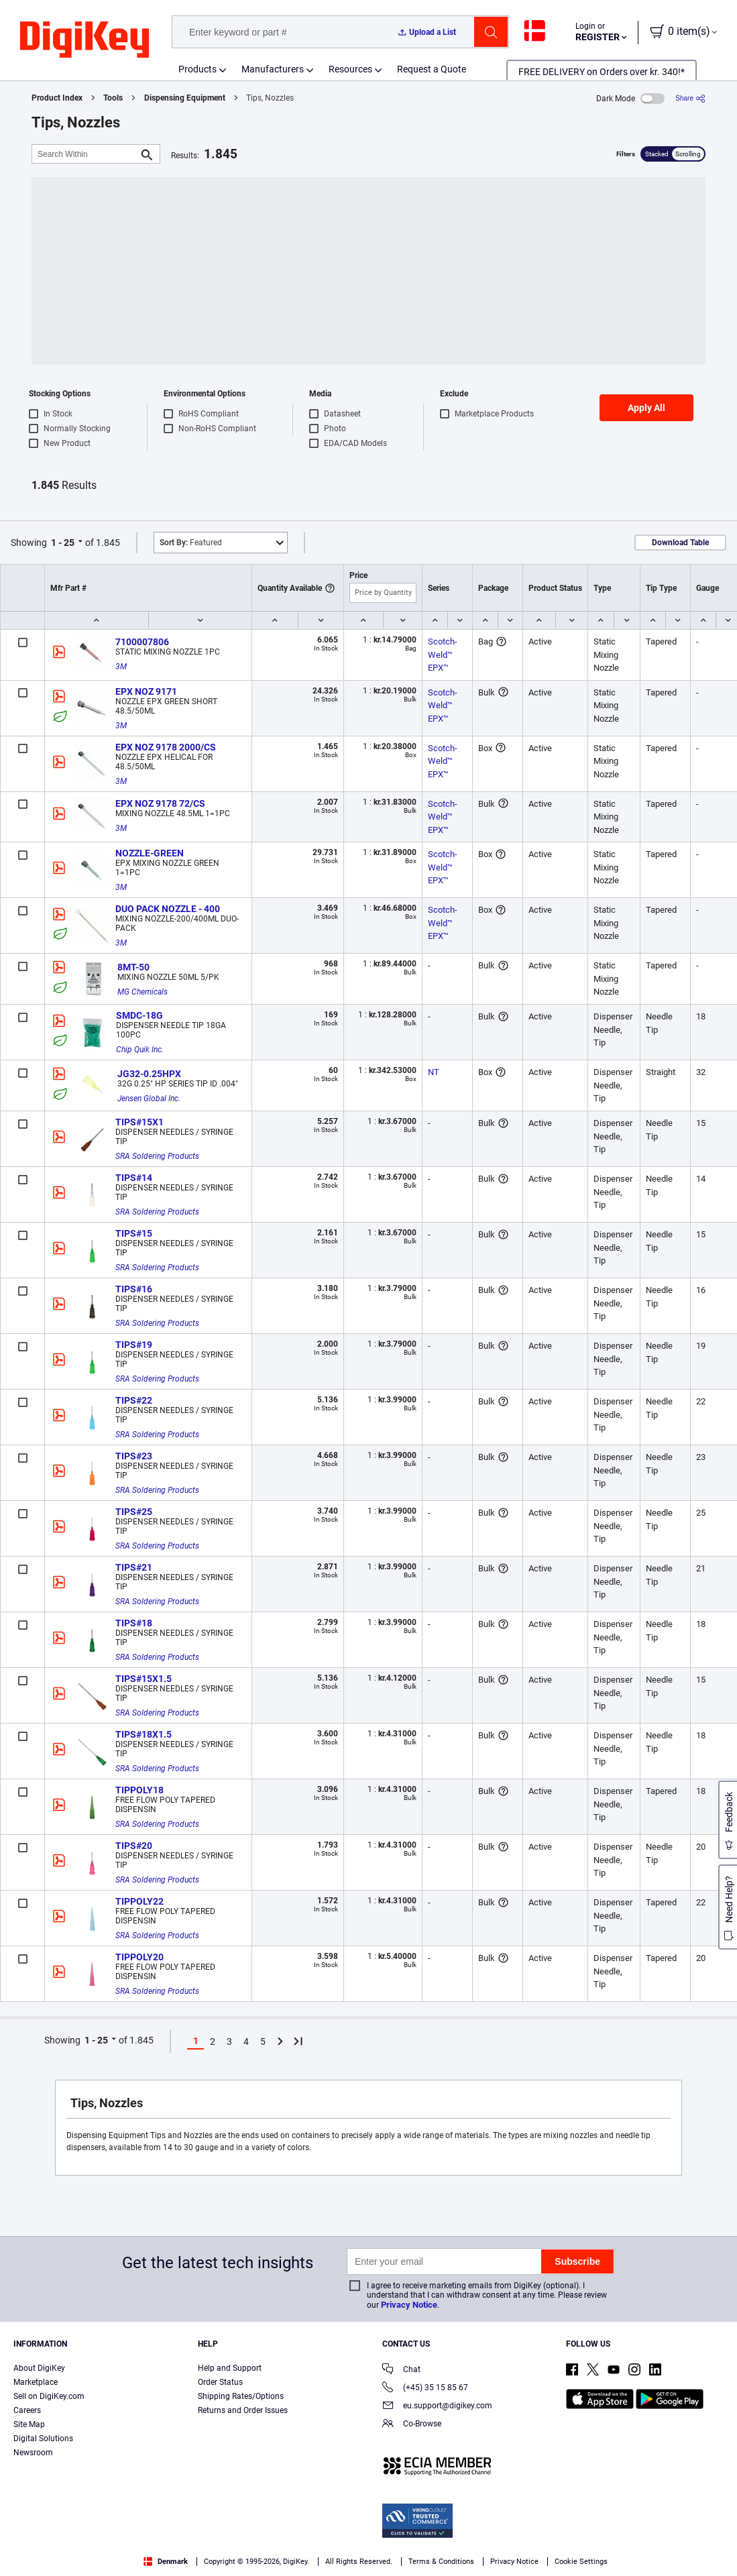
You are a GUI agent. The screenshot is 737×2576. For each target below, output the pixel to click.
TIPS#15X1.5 (143, 1678)
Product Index (57, 98)
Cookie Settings (581, 2561)
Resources (350, 69)
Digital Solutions (43, 2438)
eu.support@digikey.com (437, 2406)
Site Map (29, 2424)
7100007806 (142, 641)
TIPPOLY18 (139, 1790)
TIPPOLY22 (139, 1901)
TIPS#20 (133, 1845)
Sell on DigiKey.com (48, 2396)
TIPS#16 (133, 1289)
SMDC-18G (139, 1015)
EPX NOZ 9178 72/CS (160, 803)
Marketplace (35, 2382)
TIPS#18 (133, 1623)
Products (197, 69)
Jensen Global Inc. (148, 1098)
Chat (401, 2370)
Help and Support (230, 2368)
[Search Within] (85, 154)
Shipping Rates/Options (241, 2396)
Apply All (646, 407)
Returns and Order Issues (243, 2410)
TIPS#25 (133, 1511)
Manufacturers (272, 69)
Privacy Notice (409, 2305)
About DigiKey (39, 2368)
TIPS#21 (133, 1567)
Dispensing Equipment (184, 98)
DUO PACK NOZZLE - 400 (167, 908)
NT (433, 1072)
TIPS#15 (133, 1233)
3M (121, 666)
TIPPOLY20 (139, 1957)
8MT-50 (133, 967)
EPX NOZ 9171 (146, 691)
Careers (27, 2410)
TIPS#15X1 (139, 1122)
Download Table (680, 542)
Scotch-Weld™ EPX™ (442, 654)
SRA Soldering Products (157, 1156)
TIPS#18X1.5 (143, 1734)
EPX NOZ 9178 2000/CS (165, 747)
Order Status (220, 2382)
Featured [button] (191, 542)
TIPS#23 (133, 1456)
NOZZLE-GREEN (149, 853)
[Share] (690, 98)
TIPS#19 (133, 1344)
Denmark (166, 2561)
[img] (84, 40)
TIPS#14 (133, 1177)
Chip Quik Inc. (140, 1049)
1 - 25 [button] (62, 542)
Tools (113, 98)
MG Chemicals (142, 992)
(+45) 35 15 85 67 (425, 2388)
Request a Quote (431, 69)
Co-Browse (411, 2424)
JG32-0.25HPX (149, 1073)
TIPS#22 (133, 1400)
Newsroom (33, 2452)
